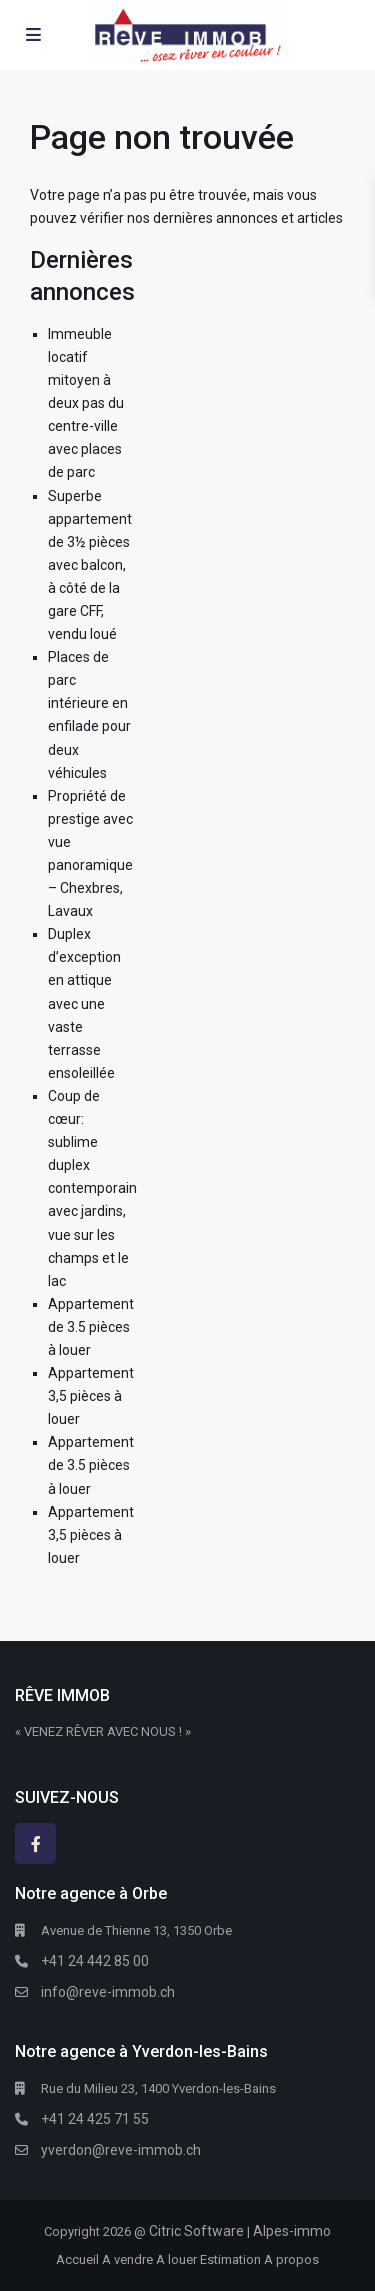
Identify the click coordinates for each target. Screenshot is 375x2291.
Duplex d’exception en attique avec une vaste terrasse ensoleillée (84, 1003)
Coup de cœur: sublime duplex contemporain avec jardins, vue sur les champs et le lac (92, 1188)
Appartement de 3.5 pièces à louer (91, 1327)
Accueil (77, 2259)
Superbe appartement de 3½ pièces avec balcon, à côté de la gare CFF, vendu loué (90, 565)
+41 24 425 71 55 (95, 2119)
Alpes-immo (292, 2231)
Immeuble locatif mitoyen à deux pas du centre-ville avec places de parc (86, 403)
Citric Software (196, 2231)
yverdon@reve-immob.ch (121, 2150)
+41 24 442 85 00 (95, 1961)
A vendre (127, 2259)
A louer (176, 2259)
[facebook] (35, 1843)
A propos (291, 2259)
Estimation (230, 2259)
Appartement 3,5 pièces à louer (91, 1396)
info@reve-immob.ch (108, 1992)
